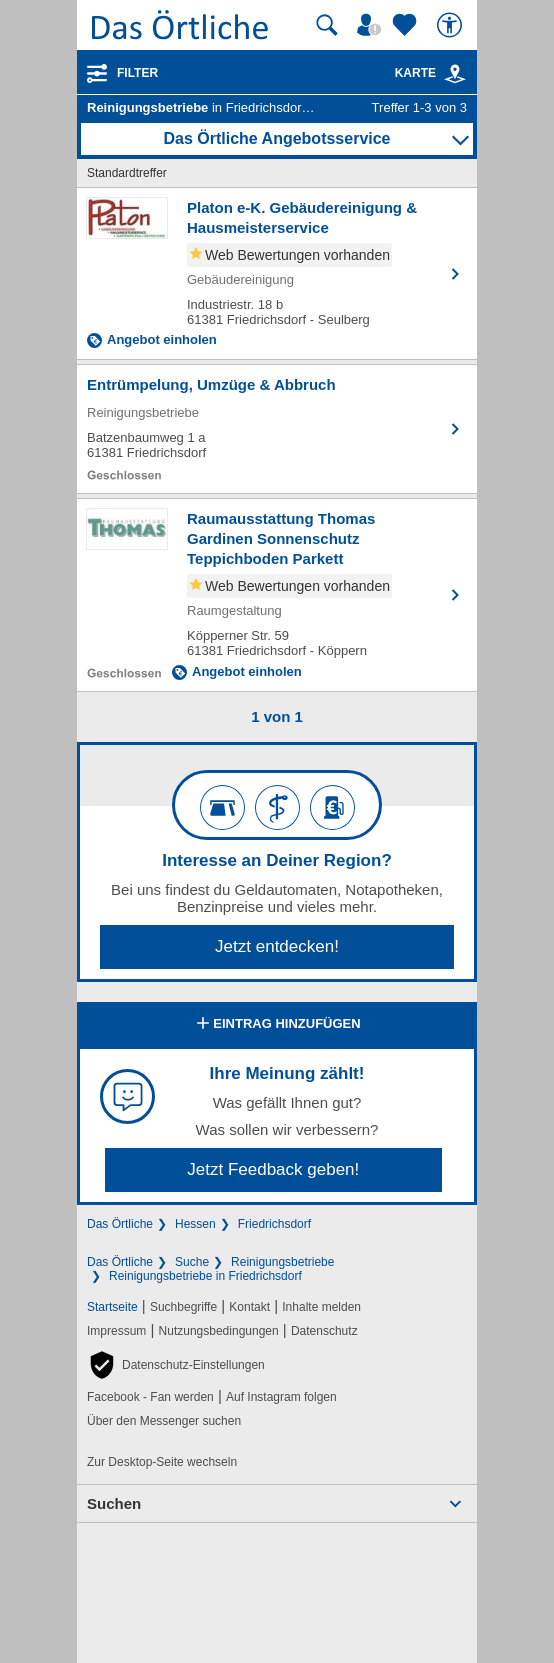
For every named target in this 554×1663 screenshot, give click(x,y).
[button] (176, 1365)
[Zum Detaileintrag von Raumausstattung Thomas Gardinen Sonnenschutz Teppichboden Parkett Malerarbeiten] (277, 595)
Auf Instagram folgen (281, 1397)
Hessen (195, 1224)
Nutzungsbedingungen (219, 1331)
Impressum (116, 1331)
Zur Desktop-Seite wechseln (162, 1462)
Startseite (112, 1307)
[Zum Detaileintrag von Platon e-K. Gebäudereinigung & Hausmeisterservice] (277, 273)
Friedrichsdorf (274, 1224)
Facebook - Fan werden (150, 1397)
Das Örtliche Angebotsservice (276, 138)
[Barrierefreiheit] (452, 25)
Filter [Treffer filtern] (137, 73)
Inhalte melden (321, 1307)
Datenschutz (324, 1331)
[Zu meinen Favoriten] (407, 25)
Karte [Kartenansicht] (431, 73)
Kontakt (249, 1307)
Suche (192, 1262)
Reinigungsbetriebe (282, 1262)
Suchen (114, 1503)
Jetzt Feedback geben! (273, 1169)
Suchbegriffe (183, 1307)
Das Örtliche (120, 1224)
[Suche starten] (327, 25)
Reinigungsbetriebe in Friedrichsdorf (205, 1276)
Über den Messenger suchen (164, 1421)
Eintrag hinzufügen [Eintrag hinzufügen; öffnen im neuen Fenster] (276, 1025)
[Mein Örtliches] (372, 25)
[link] (455, 74)
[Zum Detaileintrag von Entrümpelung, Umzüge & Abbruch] (277, 429)
